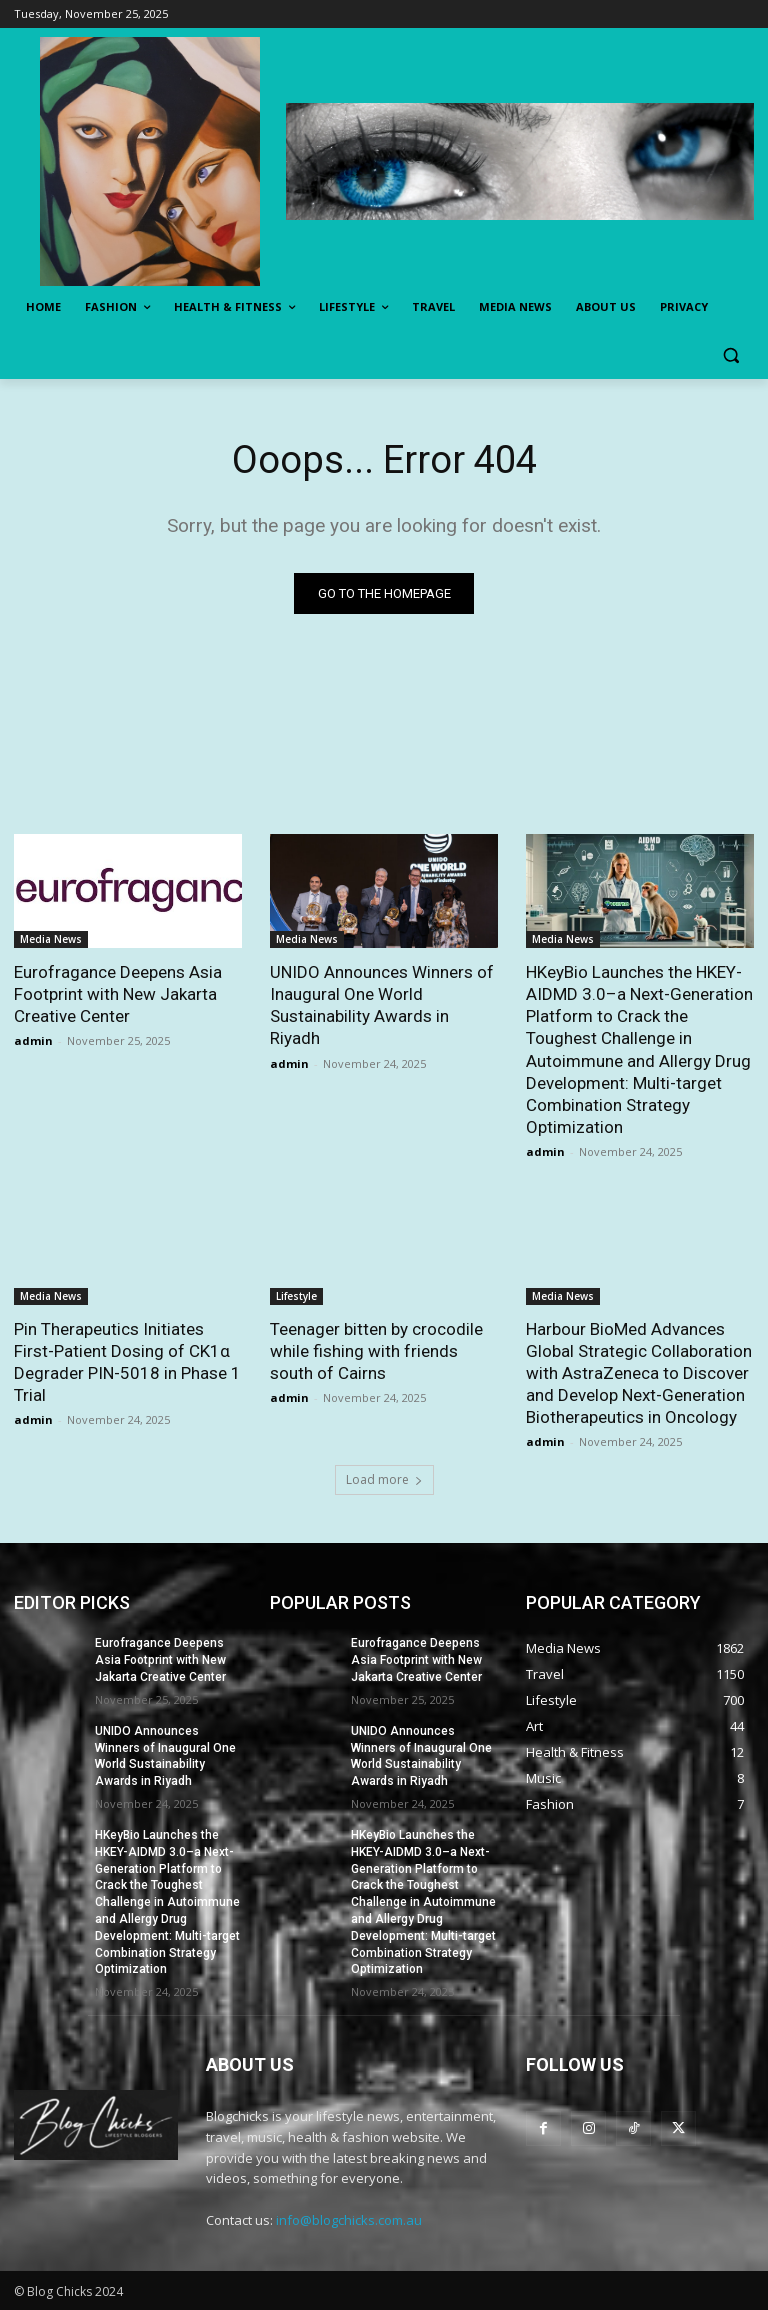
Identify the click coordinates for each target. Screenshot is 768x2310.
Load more (384, 1479)
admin (33, 1041)
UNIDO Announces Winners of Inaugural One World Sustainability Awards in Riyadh (382, 1005)
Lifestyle (296, 1296)
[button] (730, 355)
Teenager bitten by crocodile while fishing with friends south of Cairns (376, 1351)
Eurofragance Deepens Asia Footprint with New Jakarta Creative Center (118, 994)
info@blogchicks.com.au (349, 2220)
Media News (51, 939)
